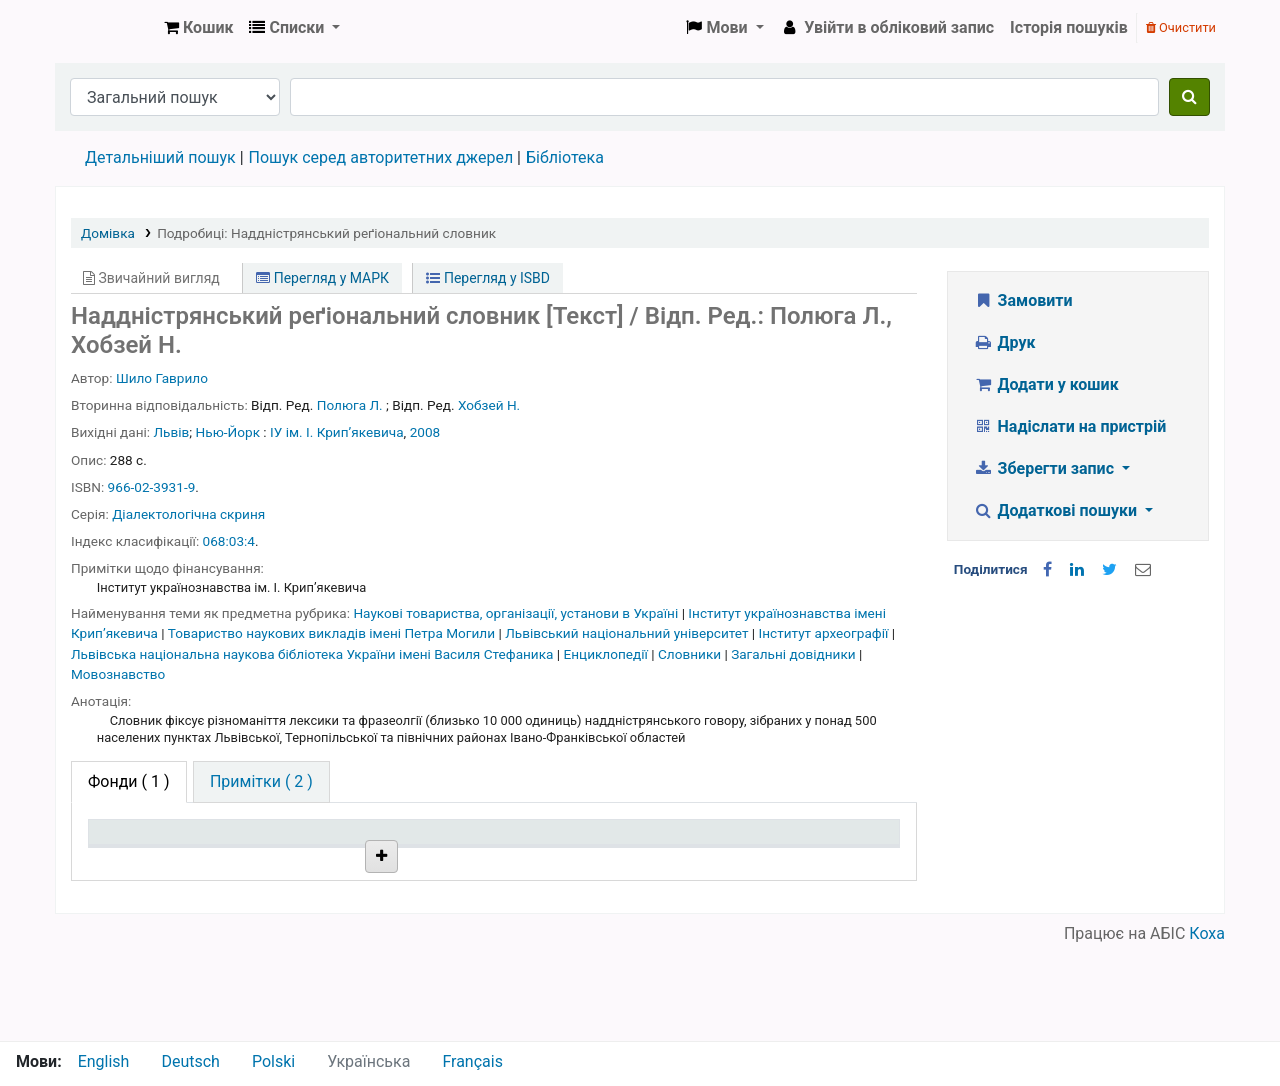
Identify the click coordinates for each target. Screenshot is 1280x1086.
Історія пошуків (1069, 27)
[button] (198, 28)
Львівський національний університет (628, 633)
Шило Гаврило (162, 378)
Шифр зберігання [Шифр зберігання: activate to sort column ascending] (484, 861)
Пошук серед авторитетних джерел (381, 157)
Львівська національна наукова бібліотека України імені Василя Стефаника (314, 654)
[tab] (261, 782)
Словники (691, 654)
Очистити (1181, 27)
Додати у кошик (1046, 384)
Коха (1207, 1028)
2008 (425, 432)
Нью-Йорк (228, 432)
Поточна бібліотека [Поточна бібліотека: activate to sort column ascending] (298, 851)
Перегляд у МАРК (322, 278)
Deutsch (190, 1061)
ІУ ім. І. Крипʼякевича (337, 432)
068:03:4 (229, 541)
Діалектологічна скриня (188, 514)
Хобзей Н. (489, 405)
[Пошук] (1189, 97)
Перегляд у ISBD (488, 278)
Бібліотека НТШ (323, 907)
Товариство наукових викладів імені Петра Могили (333, 633)
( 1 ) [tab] (129, 781)
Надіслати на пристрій (1069, 426)
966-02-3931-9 (152, 487)
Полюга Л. (350, 405)
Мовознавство (118, 674)
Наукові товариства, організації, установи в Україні (517, 613)
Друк (1004, 342)
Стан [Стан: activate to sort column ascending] (604, 861)
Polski (273, 1061)
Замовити (1023, 300)
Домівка (108, 233)
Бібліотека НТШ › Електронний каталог (106, 28)
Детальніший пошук (160, 157)
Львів (172, 432)
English (104, 1061)
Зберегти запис (1045, 468)
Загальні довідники (795, 654)
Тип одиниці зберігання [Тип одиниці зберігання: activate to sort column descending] (142, 851)
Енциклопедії (608, 654)
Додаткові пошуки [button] (1057, 510)
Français (472, 1061)
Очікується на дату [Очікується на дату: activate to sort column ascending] (815, 861)
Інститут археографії (825, 633)
